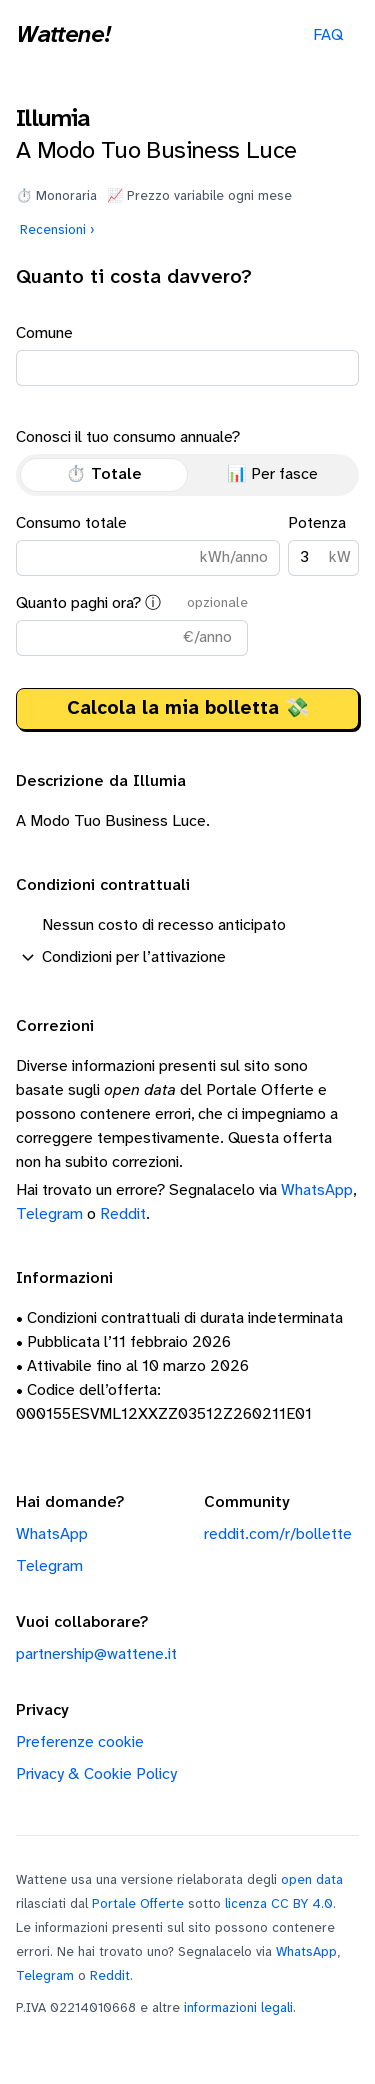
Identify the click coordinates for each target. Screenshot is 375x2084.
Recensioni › (57, 230)
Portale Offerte (138, 1904)
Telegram (49, 1214)
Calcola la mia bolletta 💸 (188, 709)
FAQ (328, 35)
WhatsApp (317, 1190)
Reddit (123, 1214)
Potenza (323, 545)
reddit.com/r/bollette (278, 1534)
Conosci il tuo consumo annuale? (187, 462)
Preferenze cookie (80, 1742)
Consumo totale (148, 545)
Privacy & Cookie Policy (96, 1774)
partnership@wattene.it (96, 1654)
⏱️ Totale (104, 474)
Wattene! (63, 36)
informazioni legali (238, 2008)
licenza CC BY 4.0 (279, 1904)
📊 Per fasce (272, 474)
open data (312, 1880)
